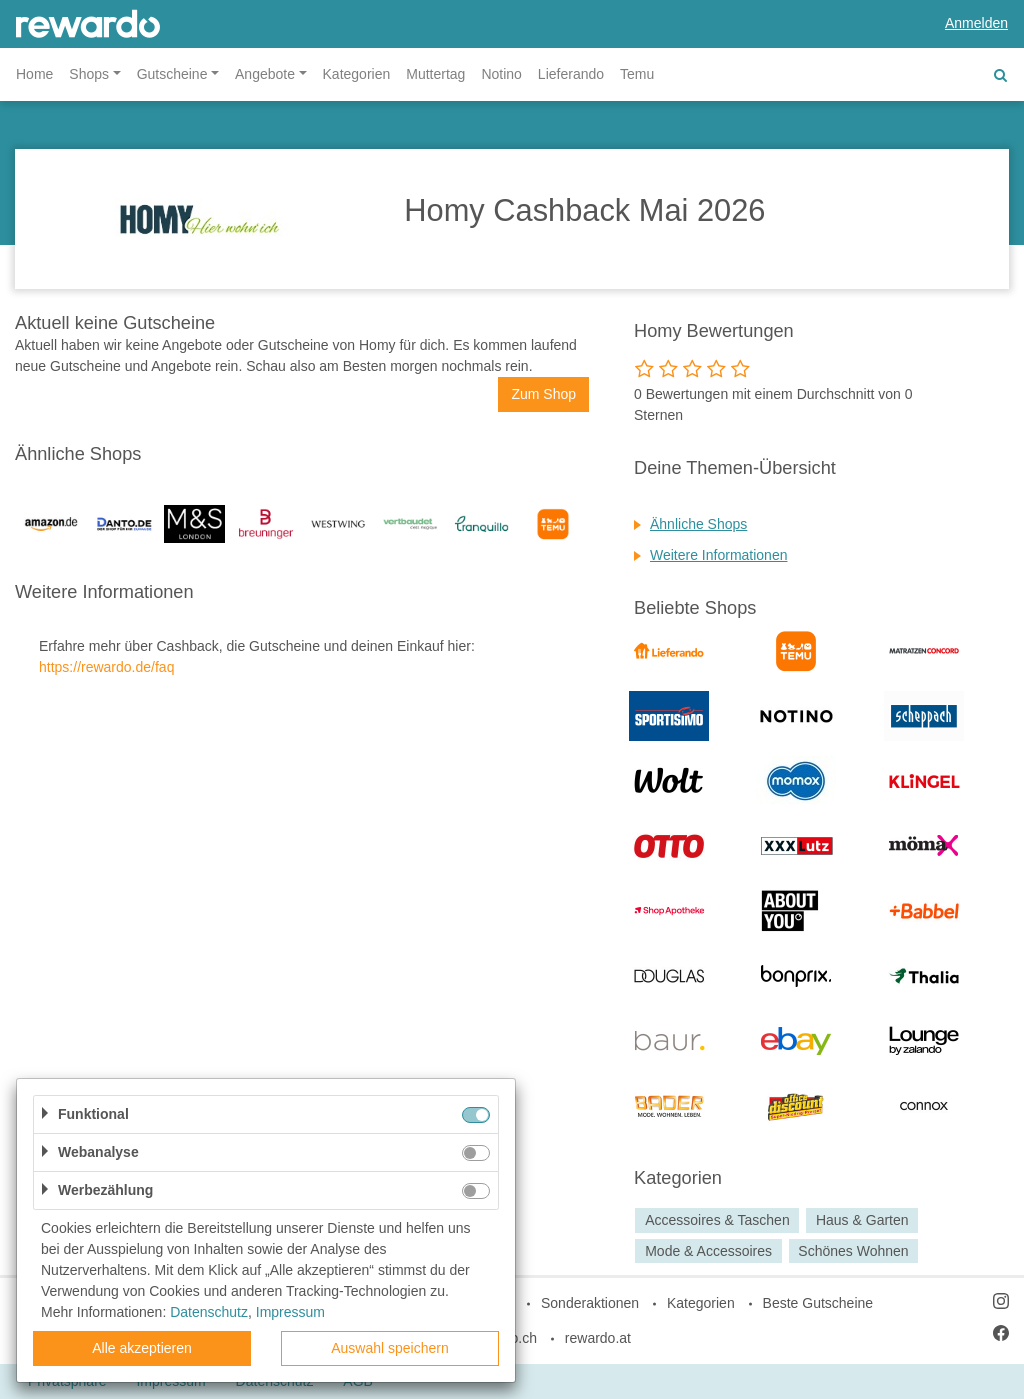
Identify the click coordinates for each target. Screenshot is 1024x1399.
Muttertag (435, 74)
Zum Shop (543, 394)
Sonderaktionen (590, 1303)
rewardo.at (598, 1338)
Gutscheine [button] (172, 74)
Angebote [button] (265, 74)
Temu (637, 74)
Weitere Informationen (718, 555)
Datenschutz (209, 1312)
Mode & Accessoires (708, 1251)
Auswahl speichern (390, 1348)
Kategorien (357, 74)
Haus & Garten (862, 1220)
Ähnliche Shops (698, 524)
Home (34, 74)
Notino (501, 74)
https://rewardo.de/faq (106, 667)
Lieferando (571, 74)
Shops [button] (89, 74)
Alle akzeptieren (142, 1348)
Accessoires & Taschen (717, 1220)
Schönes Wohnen (853, 1251)
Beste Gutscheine (818, 1303)
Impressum (290, 1312)
